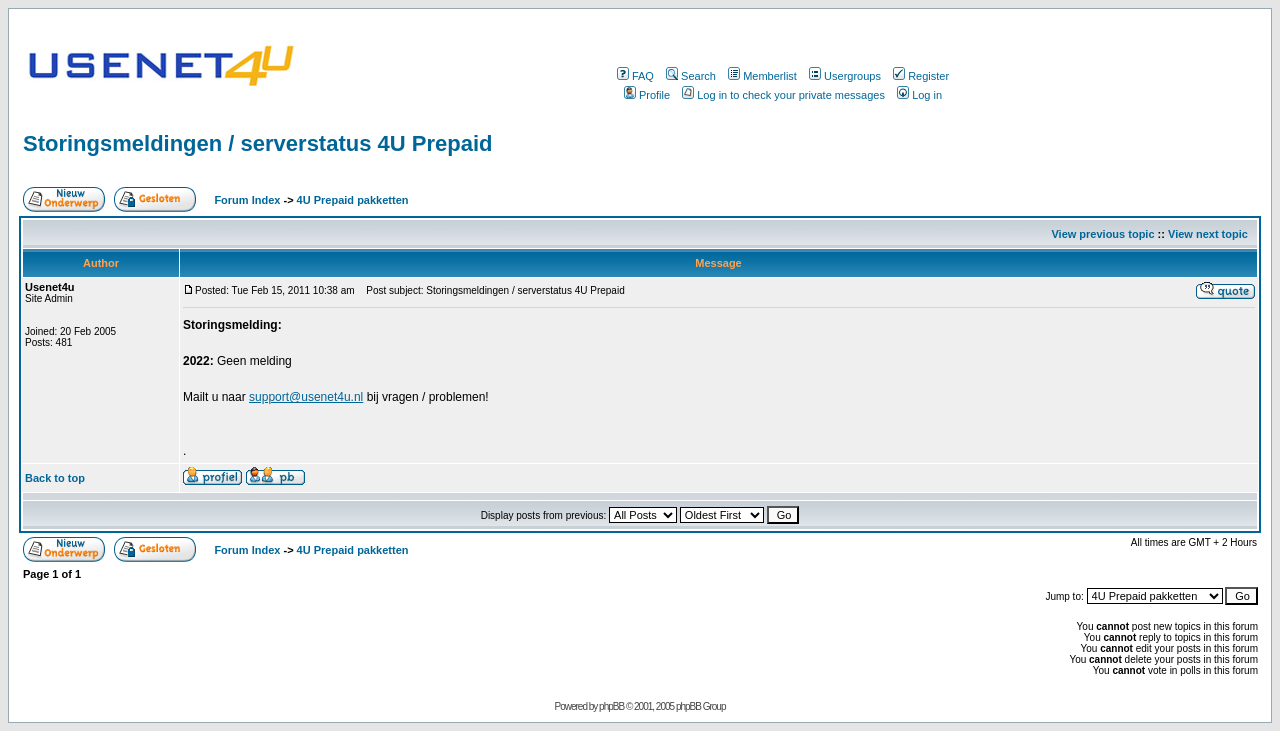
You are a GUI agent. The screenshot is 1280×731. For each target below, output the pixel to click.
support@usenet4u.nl (306, 397)
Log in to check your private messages (783, 95)
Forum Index (245, 200)
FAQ (635, 76)
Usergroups (845, 76)
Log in (919, 95)
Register (921, 76)
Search (691, 76)
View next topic (1208, 234)
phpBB (611, 706)
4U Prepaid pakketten (353, 200)
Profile (647, 95)
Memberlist (762, 76)
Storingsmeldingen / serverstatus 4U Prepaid (257, 143)
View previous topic (1102, 234)
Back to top (55, 478)
